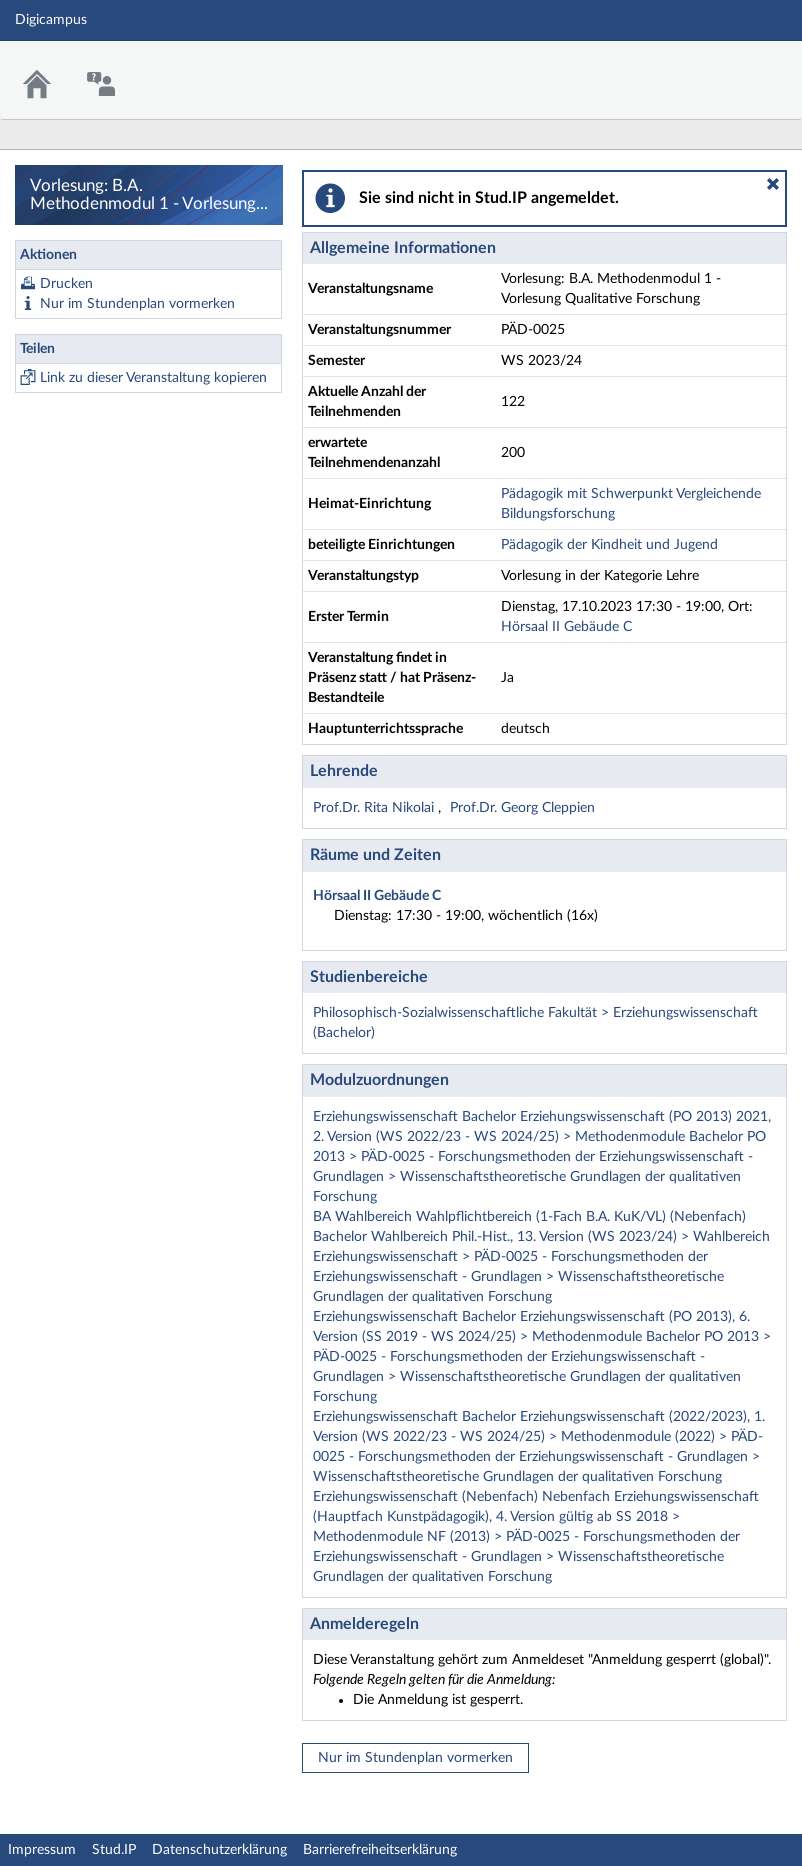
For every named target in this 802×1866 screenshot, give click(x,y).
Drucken (66, 284)
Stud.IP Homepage (725, 67)
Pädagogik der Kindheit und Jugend (609, 545)
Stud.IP (114, 1850)
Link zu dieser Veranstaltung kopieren (153, 378)
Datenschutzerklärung (219, 1850)
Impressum (42, 1850)
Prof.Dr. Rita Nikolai (375, 808)
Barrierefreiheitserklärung (380, 1850)
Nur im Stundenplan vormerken (137, 304)
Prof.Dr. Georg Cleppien (522, 808)
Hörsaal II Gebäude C (566, 627)
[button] (773, 184)
